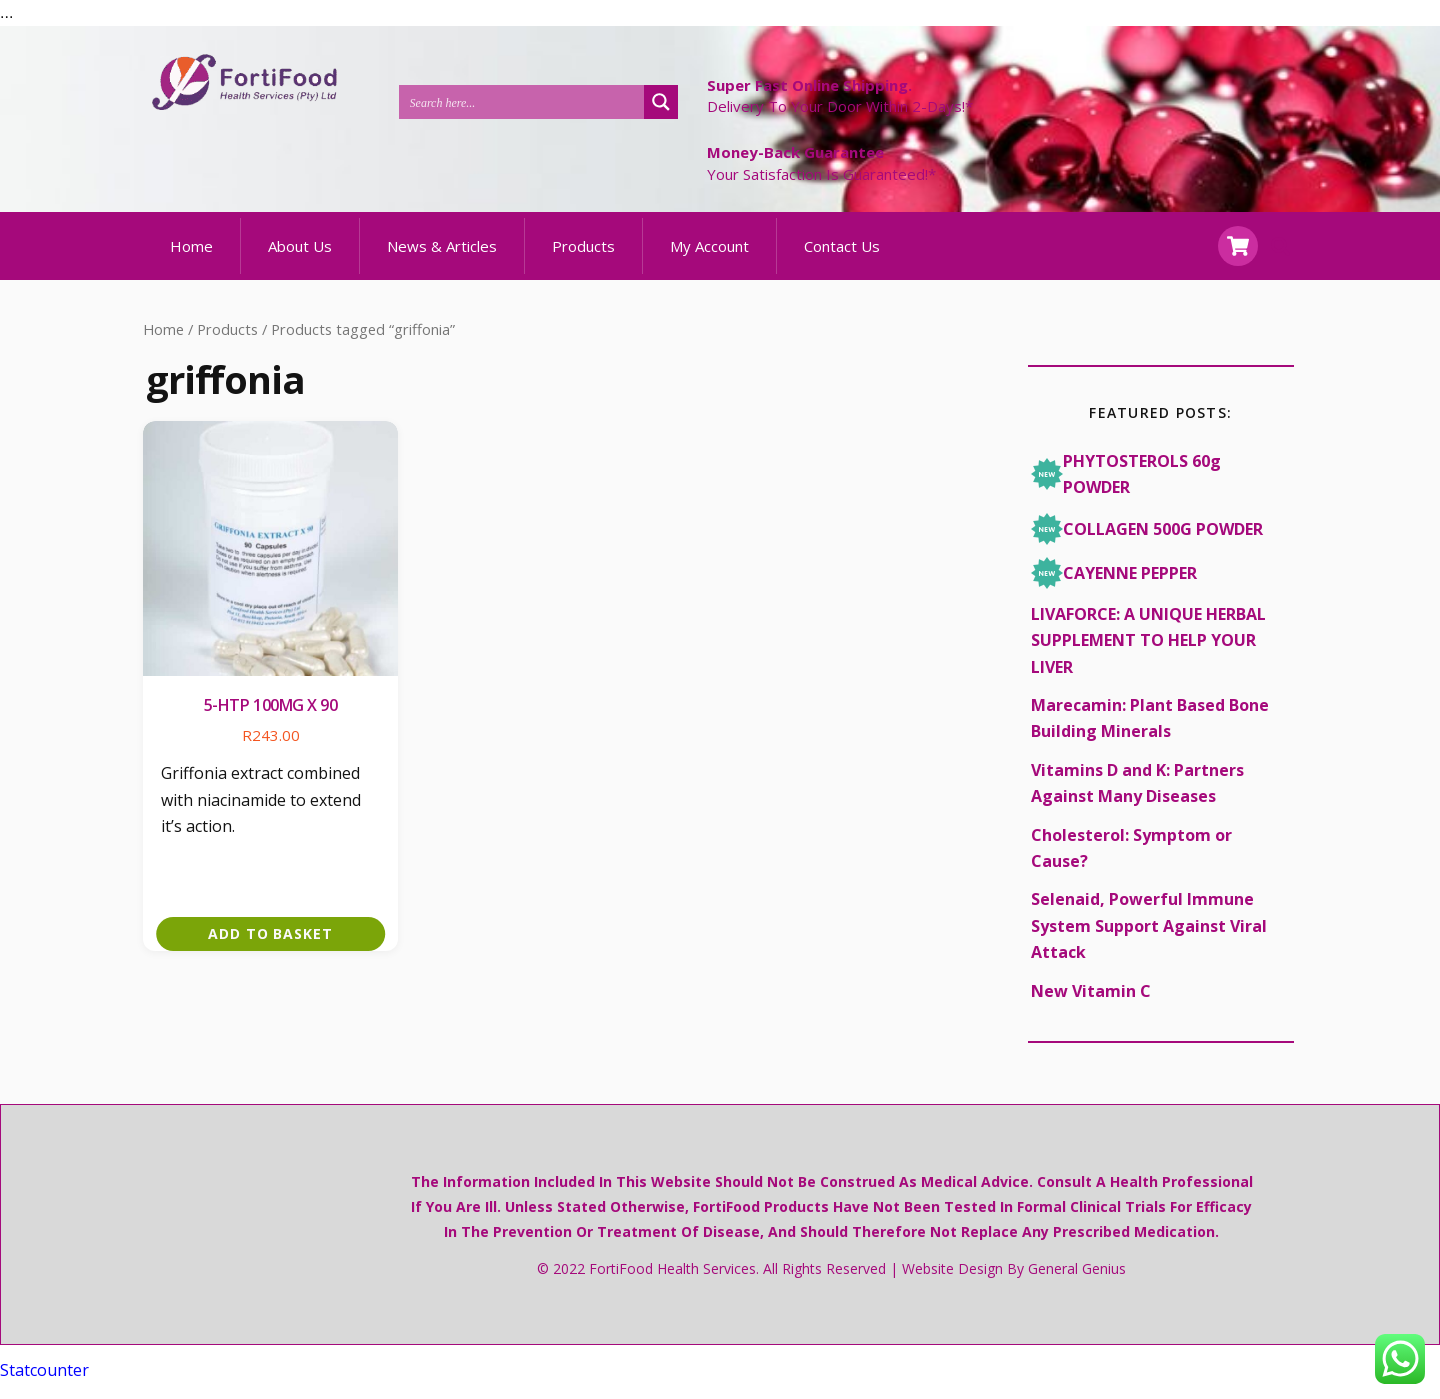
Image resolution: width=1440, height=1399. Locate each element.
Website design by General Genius (1014, 1284)
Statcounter (44, 1385)
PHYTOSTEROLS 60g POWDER (1126, 489)
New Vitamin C (1091, 1006)
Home (191, 261)
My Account (709, 261)
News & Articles (442, 261)
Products (583, 261)
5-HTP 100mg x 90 (270, 720)
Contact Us (842, 261)
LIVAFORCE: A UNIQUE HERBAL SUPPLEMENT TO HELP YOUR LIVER (1148, 655)
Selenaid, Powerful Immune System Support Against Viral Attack (1149, 941)
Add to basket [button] (270, 948)
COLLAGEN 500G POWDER (1147, 544)
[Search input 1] (522, 101)
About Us (300, 261)
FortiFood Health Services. (674, 1284)
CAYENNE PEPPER (1114, 588)
